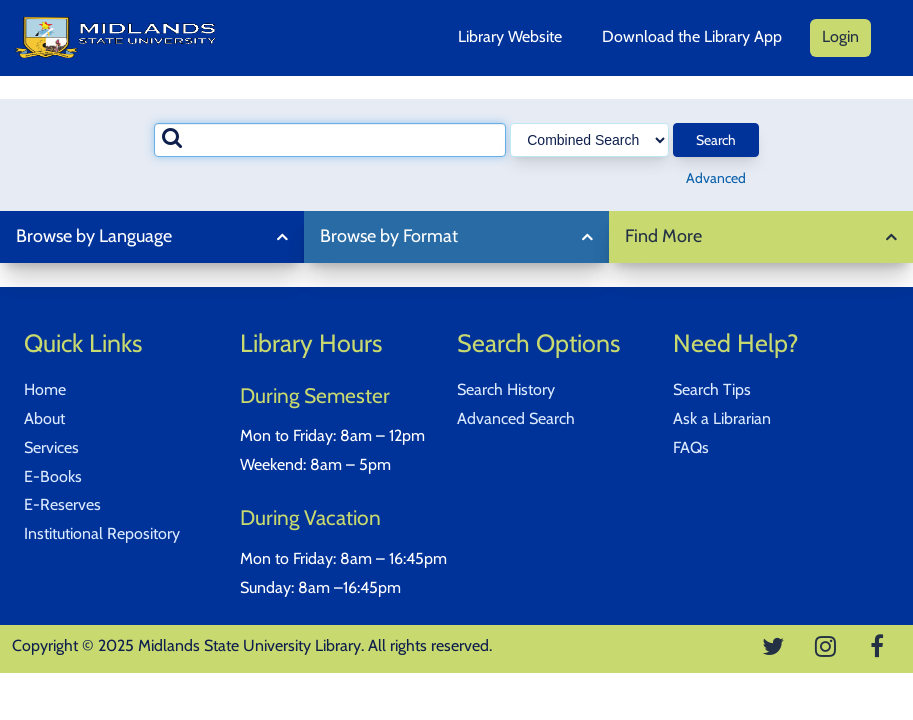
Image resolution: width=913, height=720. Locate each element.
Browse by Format (389, 236)
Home (45, 389)
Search (716, 140)
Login (840, 36)
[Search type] (589, 140)
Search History (506, 389)
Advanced (716, 178)
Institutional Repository (102, 533)
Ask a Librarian (722, 418)
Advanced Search (516, 418)
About (44, 418)
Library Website (510, 36)
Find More (663, 236)
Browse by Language (94, 236)
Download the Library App (692, 36)
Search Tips (712, 389)
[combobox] (330, 140)
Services (51, 447)
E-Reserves (62, 504)
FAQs (691, 447)
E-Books (53, 476)
